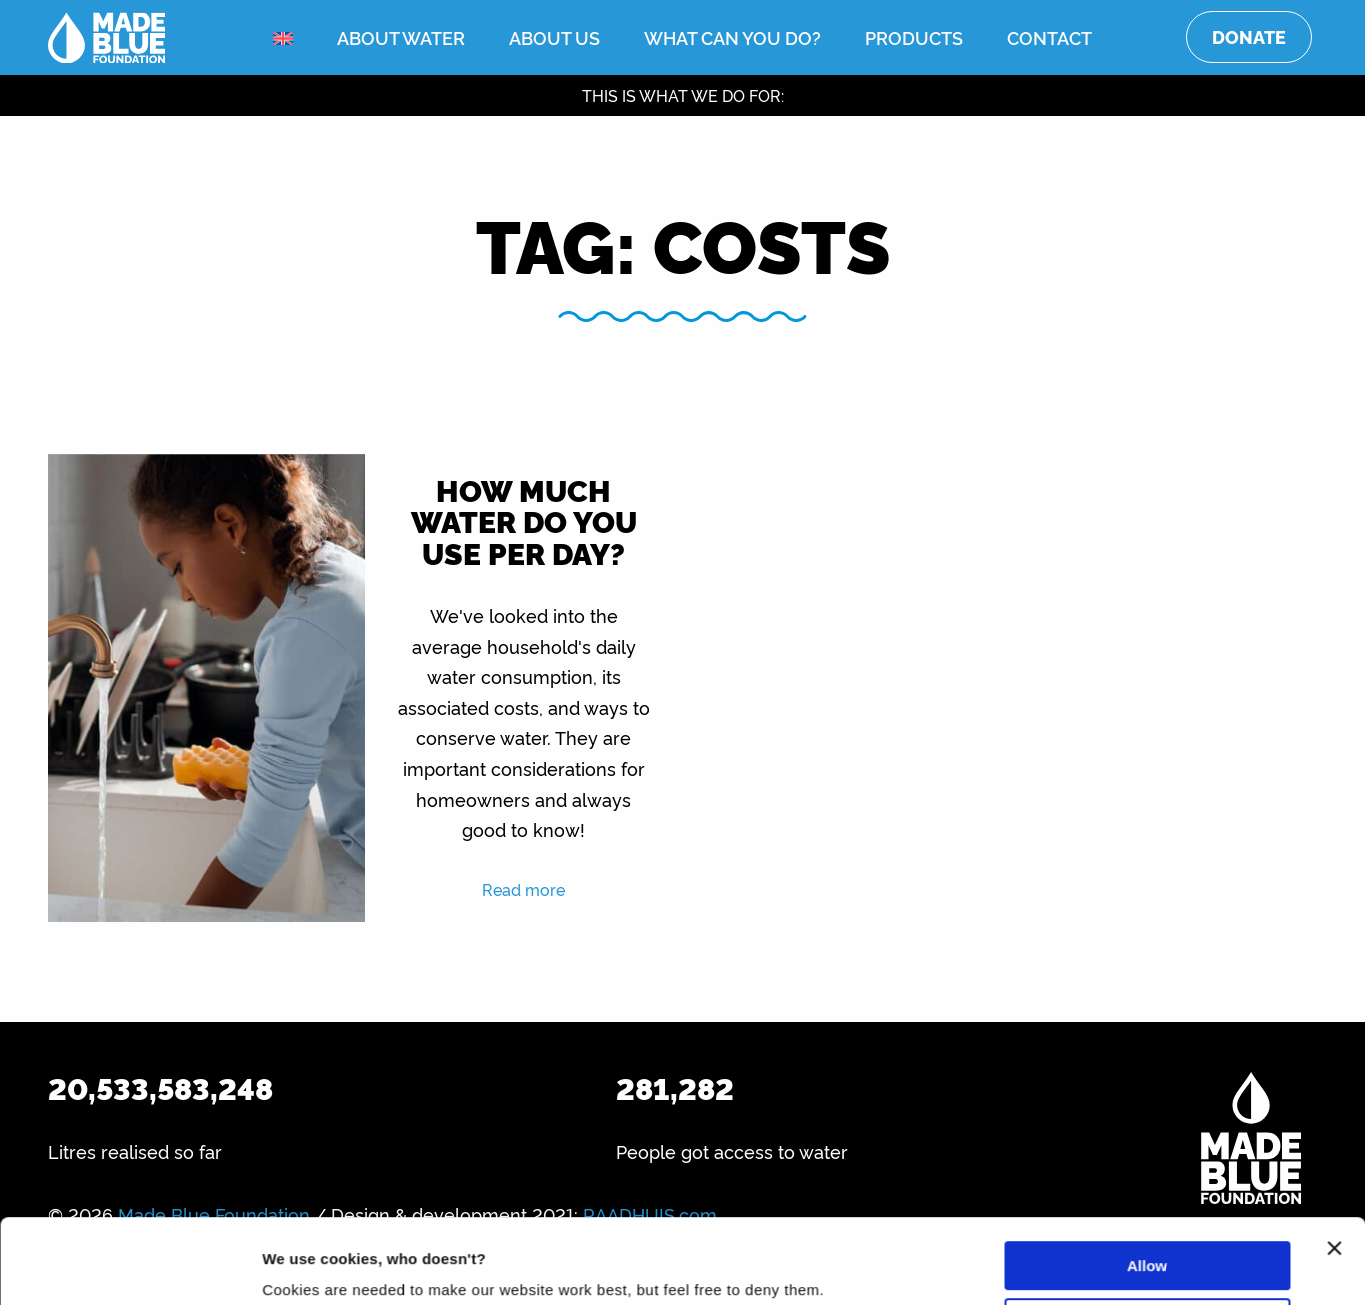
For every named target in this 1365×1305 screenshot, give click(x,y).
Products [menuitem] (914, 37)
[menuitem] (283, 38)
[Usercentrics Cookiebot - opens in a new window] (129, 1266)
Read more (523, 889)
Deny (1147, 1242)
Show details (308, 1265)
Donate (1249, 36)
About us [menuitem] (554, 37)
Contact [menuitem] (1049, 37)
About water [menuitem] (401, 37)
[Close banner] (1334, 1169)
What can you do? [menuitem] (732, 37)
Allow (1147, 1186)
